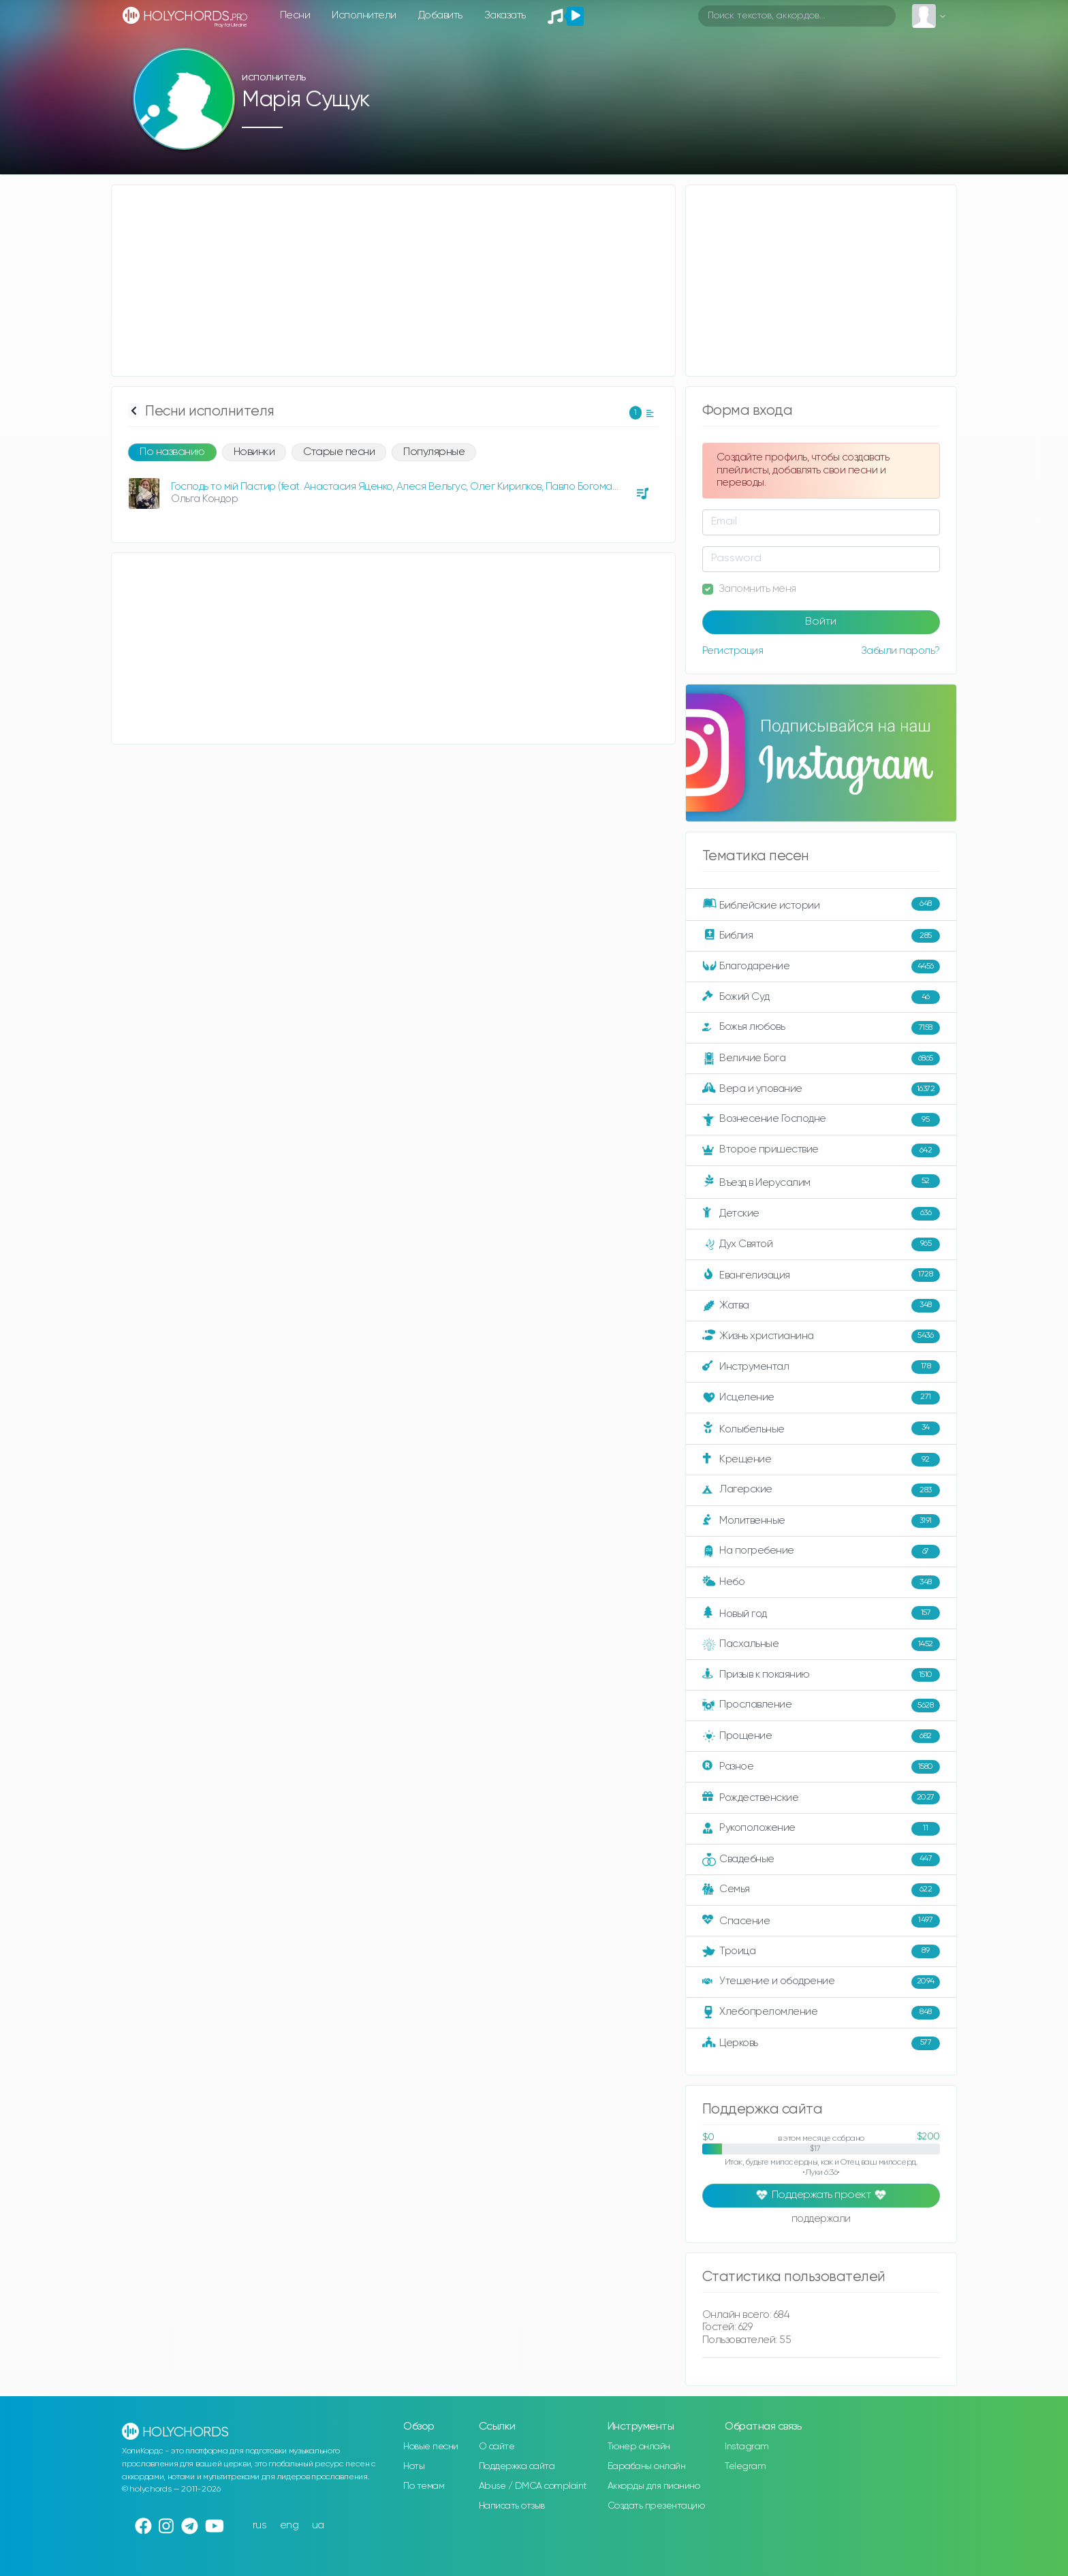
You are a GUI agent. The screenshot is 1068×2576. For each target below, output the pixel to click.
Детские (821, 1214)
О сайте (497, 2446)
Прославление (821, 1705)
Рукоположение (821, 1829)
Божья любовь (821, 1028)
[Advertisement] (393, 280)
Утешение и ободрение (821, 1982)
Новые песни (430, 2446)
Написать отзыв (512, 2506)
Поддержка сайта (517, 2466)
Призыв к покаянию (821, 1675)
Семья (821, 1890)
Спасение (821, 1921)
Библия (821, 936)
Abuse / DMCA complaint (533, 2486)
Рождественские (821, 1797)
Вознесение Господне (821, 1120)
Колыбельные (821, 1428)
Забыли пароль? (900, 651)
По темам (423, 2486)
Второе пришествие (821, 1150)
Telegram (745, 2466)
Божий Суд (821, 997)
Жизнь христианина (821, 1336)
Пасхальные (821, 1644)
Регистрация (733, 651)
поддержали (821, 2220)
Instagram (747, 2446)
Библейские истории (821, 904)
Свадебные (821, 1859)
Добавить (440, 15)
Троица (821, 1951)
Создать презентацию (656, 2506)
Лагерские (821, 1490)
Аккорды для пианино (654, 2486)
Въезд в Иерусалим (821, 1181)
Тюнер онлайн (639, 2446)
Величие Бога (821, 1058)
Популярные (434, 452)
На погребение (821, 1551)
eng (289, 2525)
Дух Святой (821, 1244)
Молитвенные (821, 1521)
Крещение (821, 1459)
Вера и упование (821, 1089)
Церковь (821, 2043)
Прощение (821, 1736)
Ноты (413, 2466)
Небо (821, 1582)
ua (318, 2525)
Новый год (821, 1613)
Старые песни (339, 452)
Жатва (821, 1306)
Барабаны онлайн (647, 2466)
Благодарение (821, 966)
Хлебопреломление (821, 2013)
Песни (295, 15)
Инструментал (821, 1367)
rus (260, 2525)
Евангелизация (821, 1275)
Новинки (254, 452)
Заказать (505, 15)
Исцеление (821, 1397)
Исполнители (364, 15)
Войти (820, 621)
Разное (821, 1767)
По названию (172, 452)
